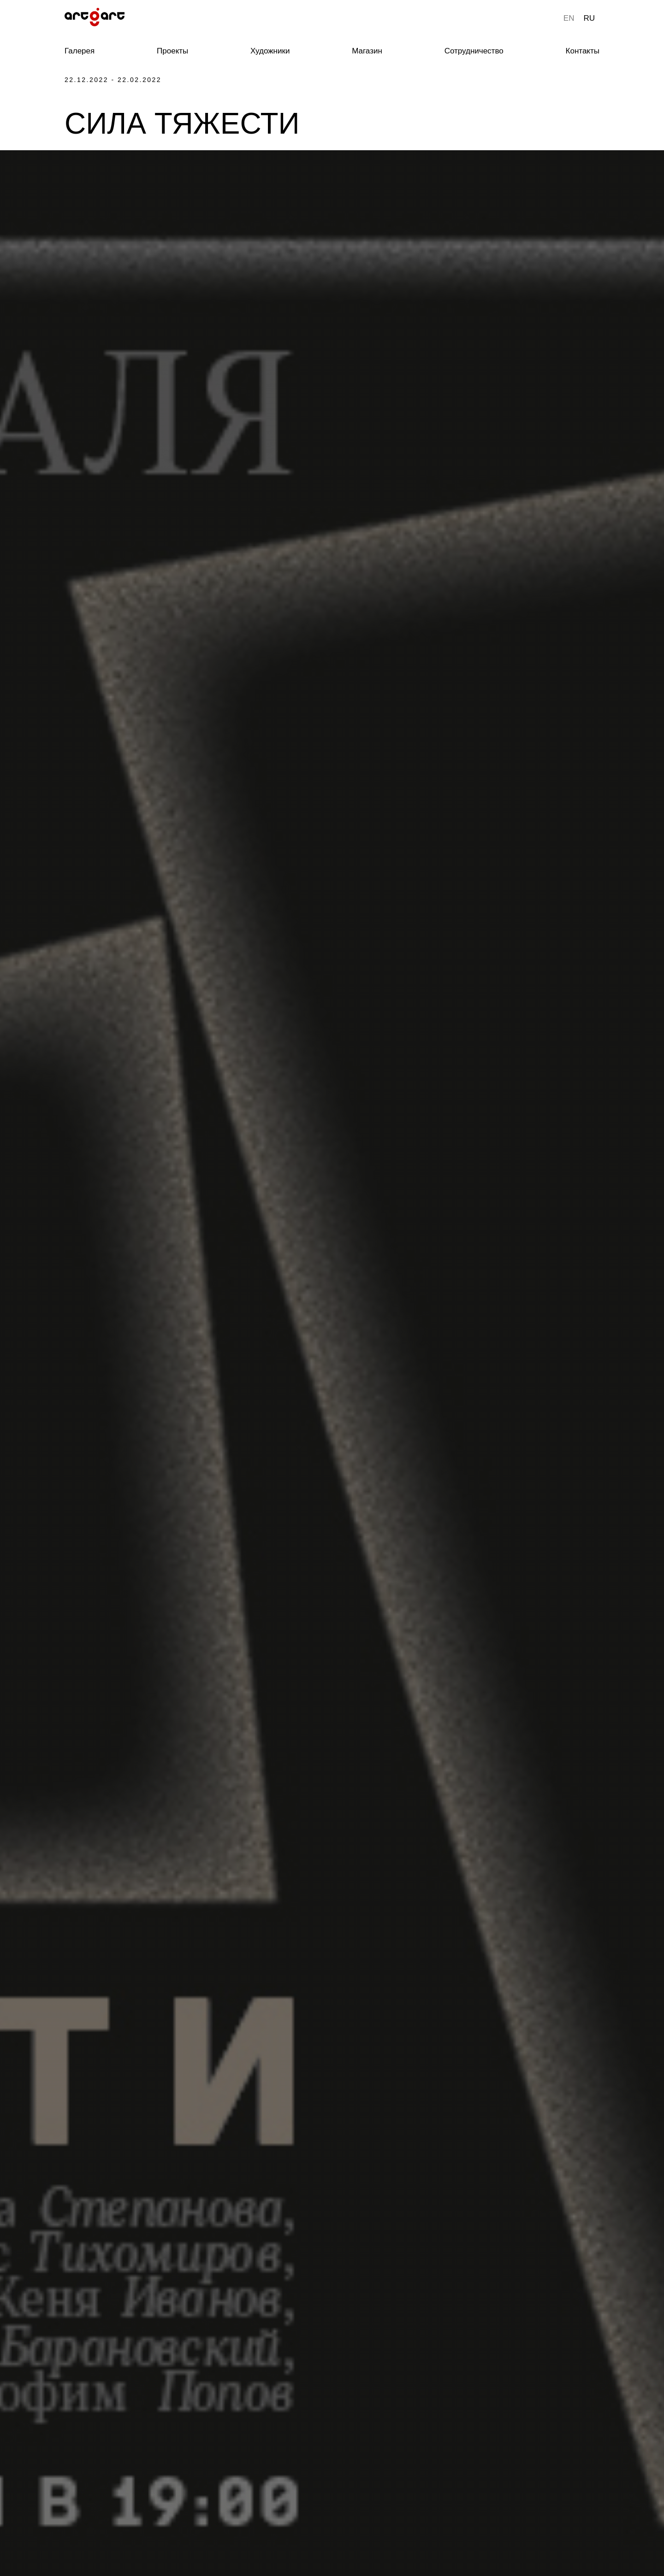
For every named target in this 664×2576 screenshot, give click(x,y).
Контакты (582, 51)
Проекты (172, 51)
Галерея (80, 51)
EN (569, 18)
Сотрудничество (474, 51)
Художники (270, 51)
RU (589, 18)
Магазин (367, 51)
